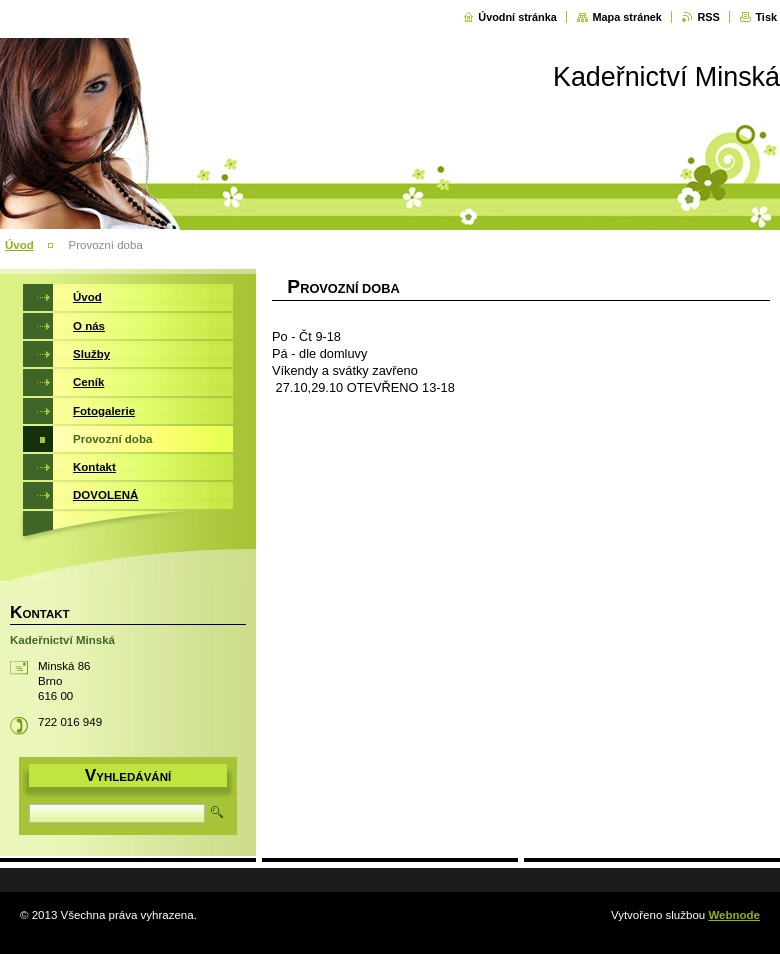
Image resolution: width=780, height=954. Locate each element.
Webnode (734, 915)
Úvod (19, 245)
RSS (708, 17)
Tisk (766, 17)
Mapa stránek (627, 17)
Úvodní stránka (517, 17)
